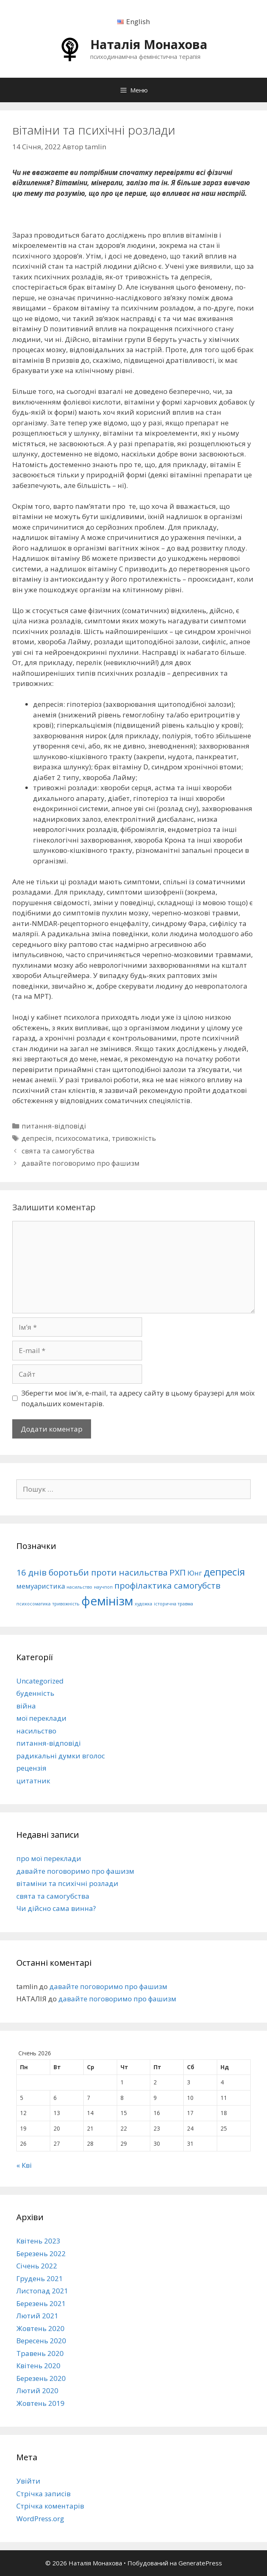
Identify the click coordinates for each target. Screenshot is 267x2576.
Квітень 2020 (38, 2365)
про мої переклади (48, 1858)
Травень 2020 (40, 2353)
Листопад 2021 (42, 2290)
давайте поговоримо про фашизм (81, 1163)
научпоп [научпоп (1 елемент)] (103, 1587)
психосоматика (82, 1138)
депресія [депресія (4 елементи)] (224, 1571)
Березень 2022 (41, 2253)
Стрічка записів (43, 2493)
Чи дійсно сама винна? (56, 1908)
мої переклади (41, 1718)
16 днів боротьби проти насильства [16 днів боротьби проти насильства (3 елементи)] (92, 1572)
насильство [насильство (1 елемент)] (79, 1587)
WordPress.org (40, 2518)
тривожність (134, 1138)
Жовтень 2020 (40, 2328)
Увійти (28, 2481)
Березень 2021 (41, 2303)
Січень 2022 (36, 2265)
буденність (35, 1693)
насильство (36, 1730)
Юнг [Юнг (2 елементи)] (194, 1573)
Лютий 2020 (37, 2390)
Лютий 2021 (37, 2315)
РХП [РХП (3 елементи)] (177, 1572)
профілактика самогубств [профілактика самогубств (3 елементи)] (167, 1585)
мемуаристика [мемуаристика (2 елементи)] (40, 1586)
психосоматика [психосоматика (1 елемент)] (33, 1604)
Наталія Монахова (148, 44)
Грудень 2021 (39, 2278)
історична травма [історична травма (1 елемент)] (173, 1604)
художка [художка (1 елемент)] (143, 1604)
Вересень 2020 (41, 2340)
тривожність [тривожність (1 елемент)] (66, 1604)
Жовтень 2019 (40, 2403)
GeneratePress (200, 2563)
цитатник (33, 1780)
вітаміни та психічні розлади (67, 1883)
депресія (37, 1138)
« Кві (24, 2165)
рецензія (31, 1768)
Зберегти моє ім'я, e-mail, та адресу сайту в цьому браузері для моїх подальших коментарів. (138, 1398)
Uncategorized (40, 1681)
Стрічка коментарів (50, 2506)
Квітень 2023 (38, 2241)
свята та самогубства (58, 1150)
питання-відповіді (54, 1126)
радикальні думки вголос (60, 1755)
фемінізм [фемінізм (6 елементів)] (107, 1601)
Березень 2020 (41, 2378)
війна (26, 1706)
